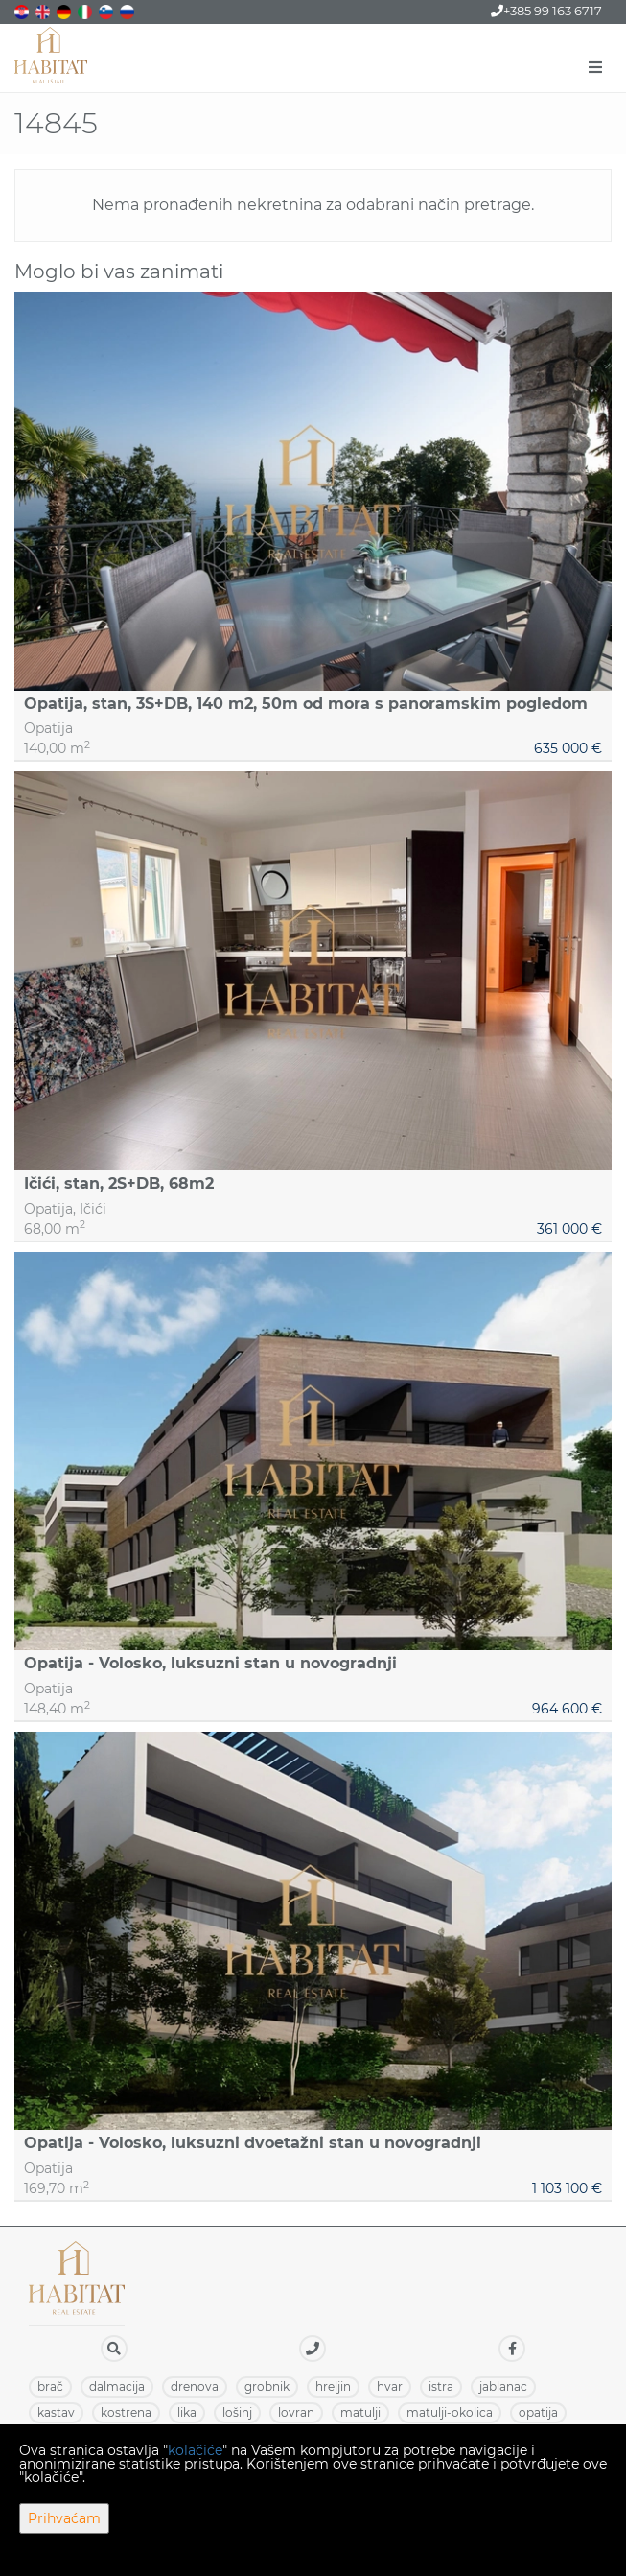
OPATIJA (538, 2412)
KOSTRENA (126, 2412)
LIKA (187, 2412)
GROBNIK (267, 2386)
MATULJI (360, 2412)
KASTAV (56, 2412)
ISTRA (441, 2386)
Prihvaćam (64, 2518)
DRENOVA (195, 2386)
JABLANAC (503, 2386)
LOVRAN (296, 2412)
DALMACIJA (117, 2386)
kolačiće (195, 2450)
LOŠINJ (237, 2412)
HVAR (390, 2386)
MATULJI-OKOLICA (449, 2412)
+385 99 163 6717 (546, 10)
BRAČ (50, 2386)
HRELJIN (333, 2386)
